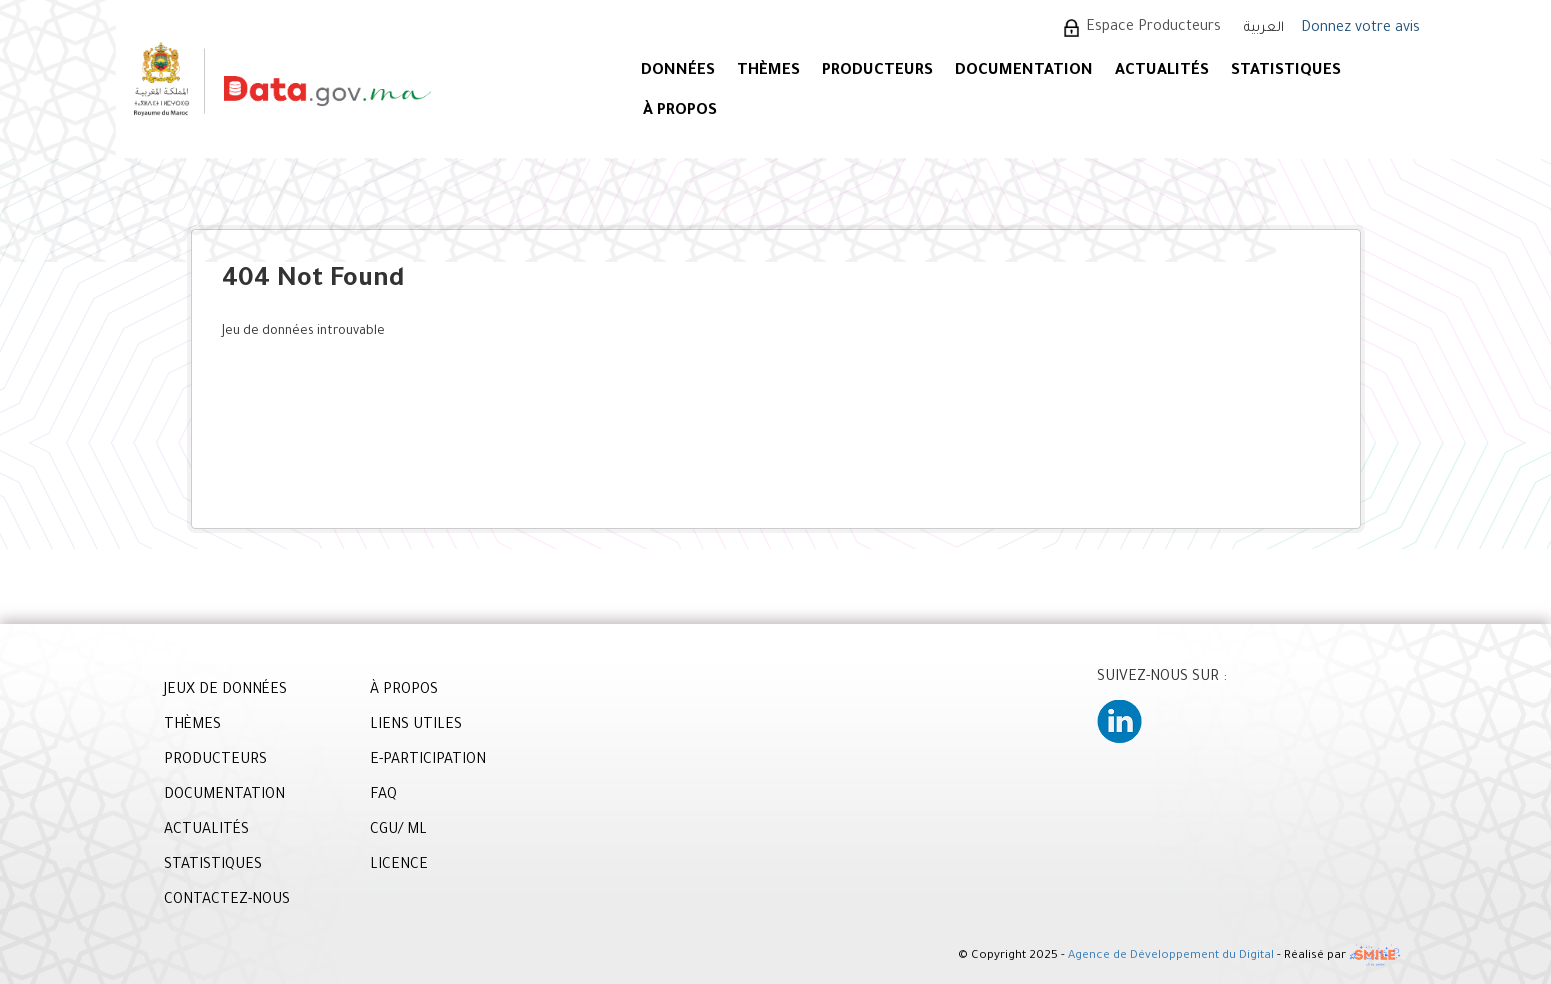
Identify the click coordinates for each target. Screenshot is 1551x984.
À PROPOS (680, 111)
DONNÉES (678, 71)
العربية (1264, 28)
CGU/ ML (398, 831)
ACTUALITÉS (1162, 71)
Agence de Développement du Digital (1171, 956)
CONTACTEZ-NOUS (227, 901)
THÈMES (192, 726)
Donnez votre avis (1360, 29)
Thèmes (768, 71)
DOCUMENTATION (1024, 71)
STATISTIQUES (1286, 71)
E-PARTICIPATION (428, 761)
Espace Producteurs (1153, 28)
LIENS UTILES (416, 726)
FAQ (383, 796)
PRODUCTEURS (877, 71)
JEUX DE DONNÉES (225, 691)
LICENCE (399, 866)
